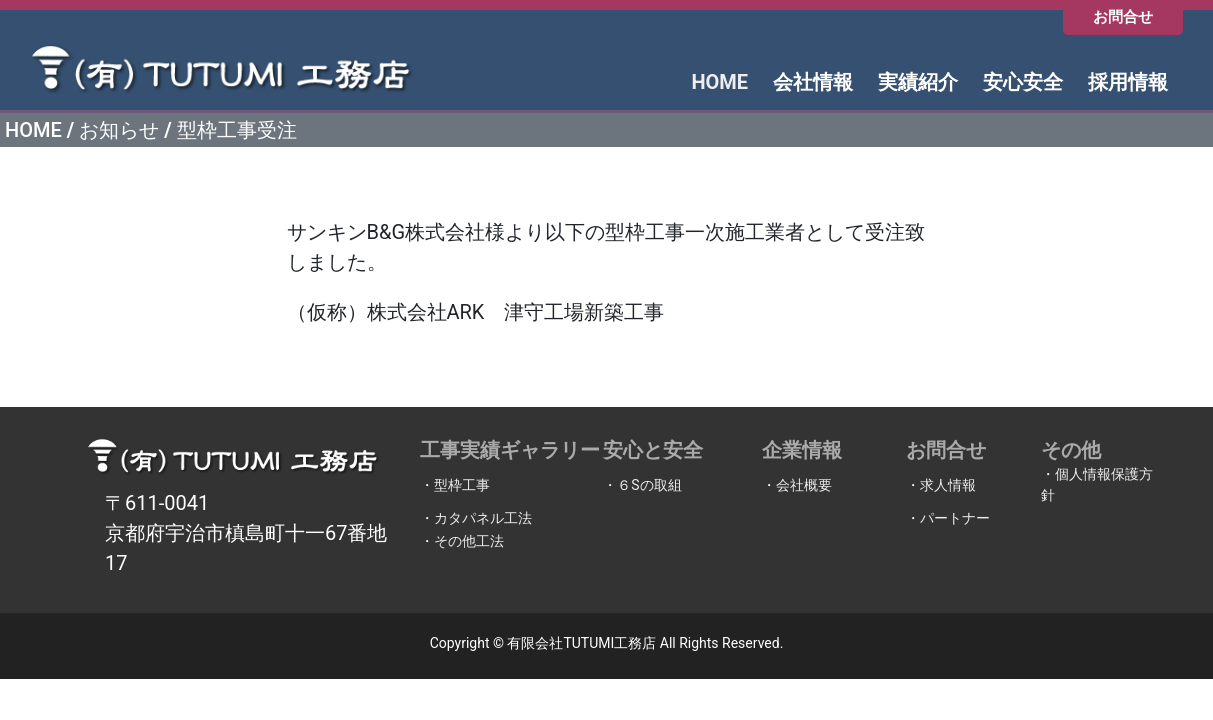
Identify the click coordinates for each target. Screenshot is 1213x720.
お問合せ (1123, 17)
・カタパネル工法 (476, 518)
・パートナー (948, 518)
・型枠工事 (455, 485)
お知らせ (119, 130)
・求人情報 (941, 485)
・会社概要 (797, 485)
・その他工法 (462, 541)
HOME (33, 130)
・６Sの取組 (642, 485)
